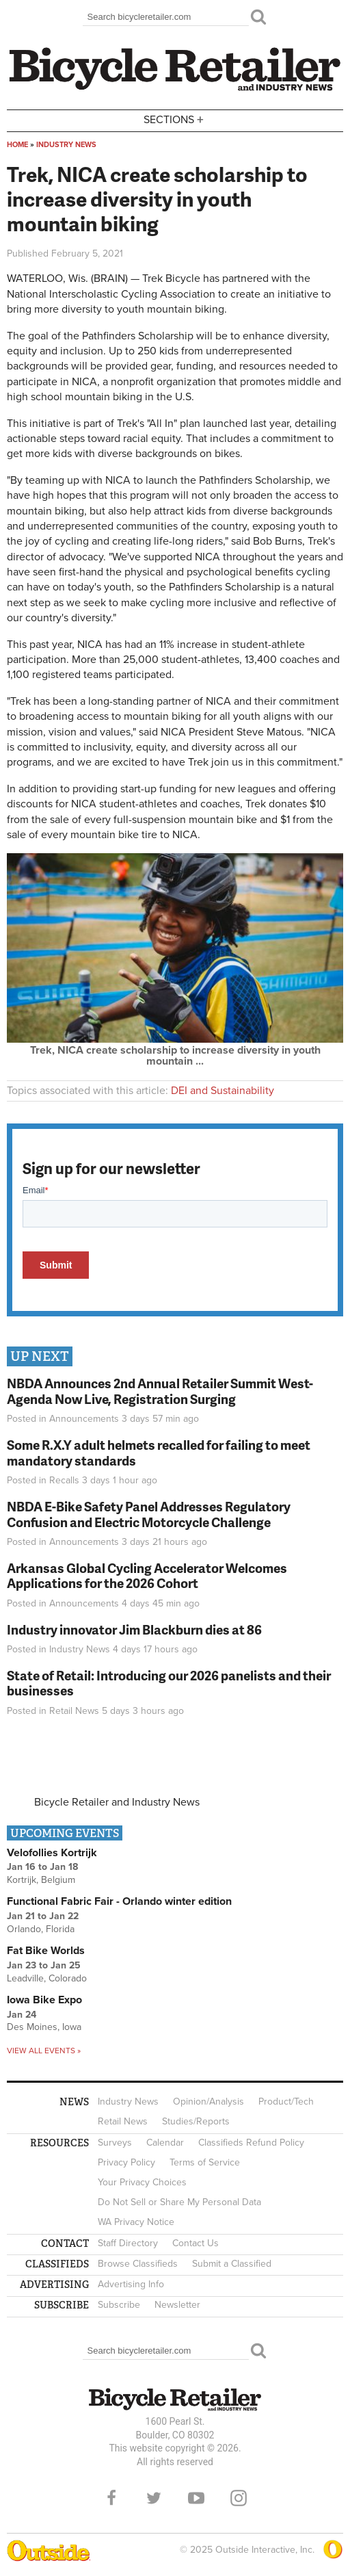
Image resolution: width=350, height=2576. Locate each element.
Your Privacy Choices (142, 2182)
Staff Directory (128, 2243)
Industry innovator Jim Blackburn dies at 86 (134, 1629)
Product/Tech (286, 2101)
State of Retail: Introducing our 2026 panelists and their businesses (169, 1683)
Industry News (66, 144)
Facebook (111, 2498)
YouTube (196, 2498)
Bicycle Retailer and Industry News (117, 1802)
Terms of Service (205, 2162)
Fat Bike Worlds (46, 1950)
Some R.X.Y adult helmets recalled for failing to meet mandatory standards (158, 1452)
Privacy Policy (126, 2162)
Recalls (64, 1480)
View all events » (44, 2050)
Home (17, 144)
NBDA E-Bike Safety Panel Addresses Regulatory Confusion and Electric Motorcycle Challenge (149, 1514)
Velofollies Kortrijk (52, 1853)
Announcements (84, 1418)
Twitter (154, 2498)
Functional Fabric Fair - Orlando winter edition (119, 1901)
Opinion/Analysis (208, 2101)
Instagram (238, 2498)
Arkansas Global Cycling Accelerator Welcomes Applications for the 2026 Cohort (147, 1576)
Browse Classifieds (138, 2263)
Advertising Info (131, 2284)
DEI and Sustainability (222, 1090)
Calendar (165, 2142)
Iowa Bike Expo (44, 2000)
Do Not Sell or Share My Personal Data (179, 2202)
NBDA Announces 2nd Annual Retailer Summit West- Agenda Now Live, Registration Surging (160, 1391)
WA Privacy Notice (136, 2222)
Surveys (115, 2142)
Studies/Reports (196, 2121)
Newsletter (177, 2305)
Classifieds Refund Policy (251, 2142)
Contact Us (195, 2243)
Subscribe (119, 2305)
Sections (175, 119)
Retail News (74, 1711)
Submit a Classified (231, 2263)
